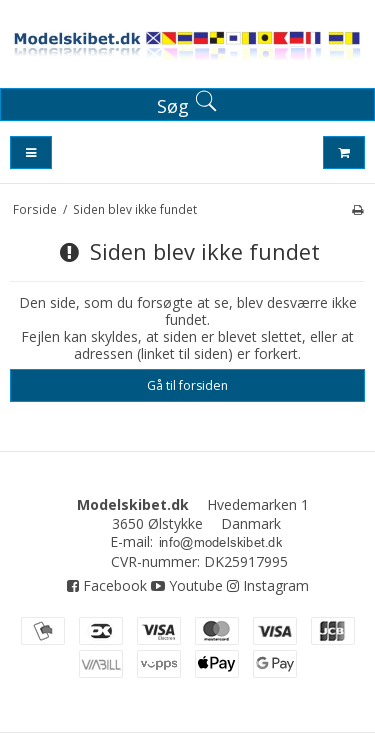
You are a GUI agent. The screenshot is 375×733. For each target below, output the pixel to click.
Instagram (268, 585)
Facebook (107, 585)
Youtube (187, 585)
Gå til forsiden (187, 385)
